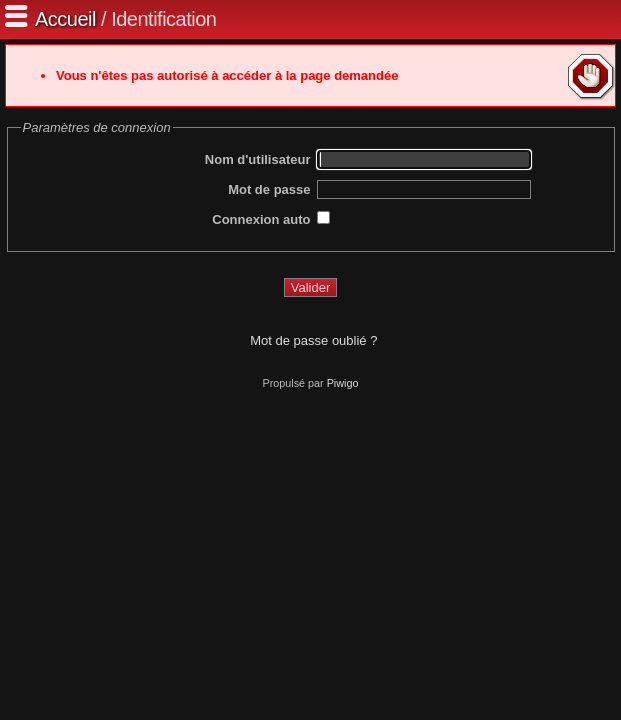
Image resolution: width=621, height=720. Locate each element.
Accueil (65, 19)
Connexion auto (261, 219)
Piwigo (343, 383)
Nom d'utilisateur (258, 159)
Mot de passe (269, 189)
